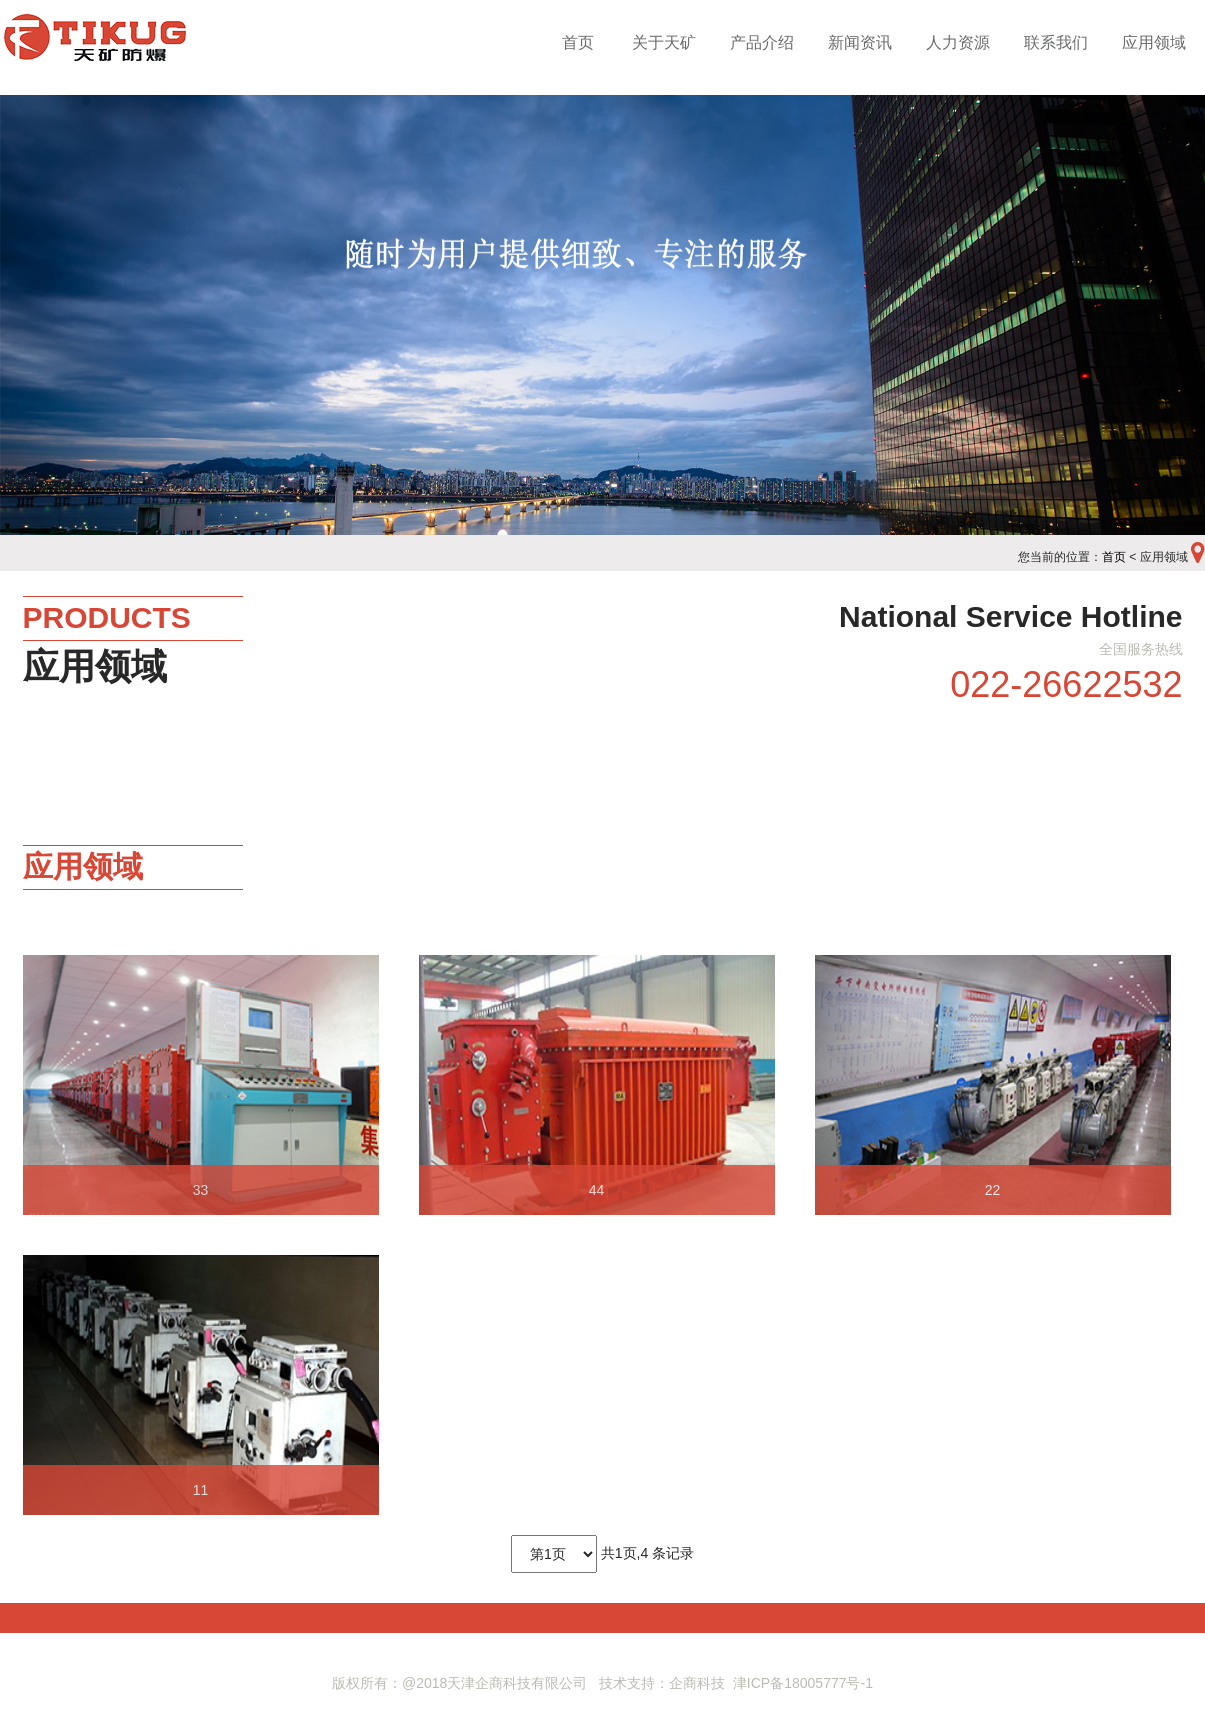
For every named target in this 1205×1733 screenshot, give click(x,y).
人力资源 (958, 42)
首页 (578, 42)
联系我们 (1056, 42)
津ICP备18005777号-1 (803, 1683)
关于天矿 (664, 42)
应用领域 (1154, 42)
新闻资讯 (860, 42)
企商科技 (697, 1683)
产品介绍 (762, 42)
